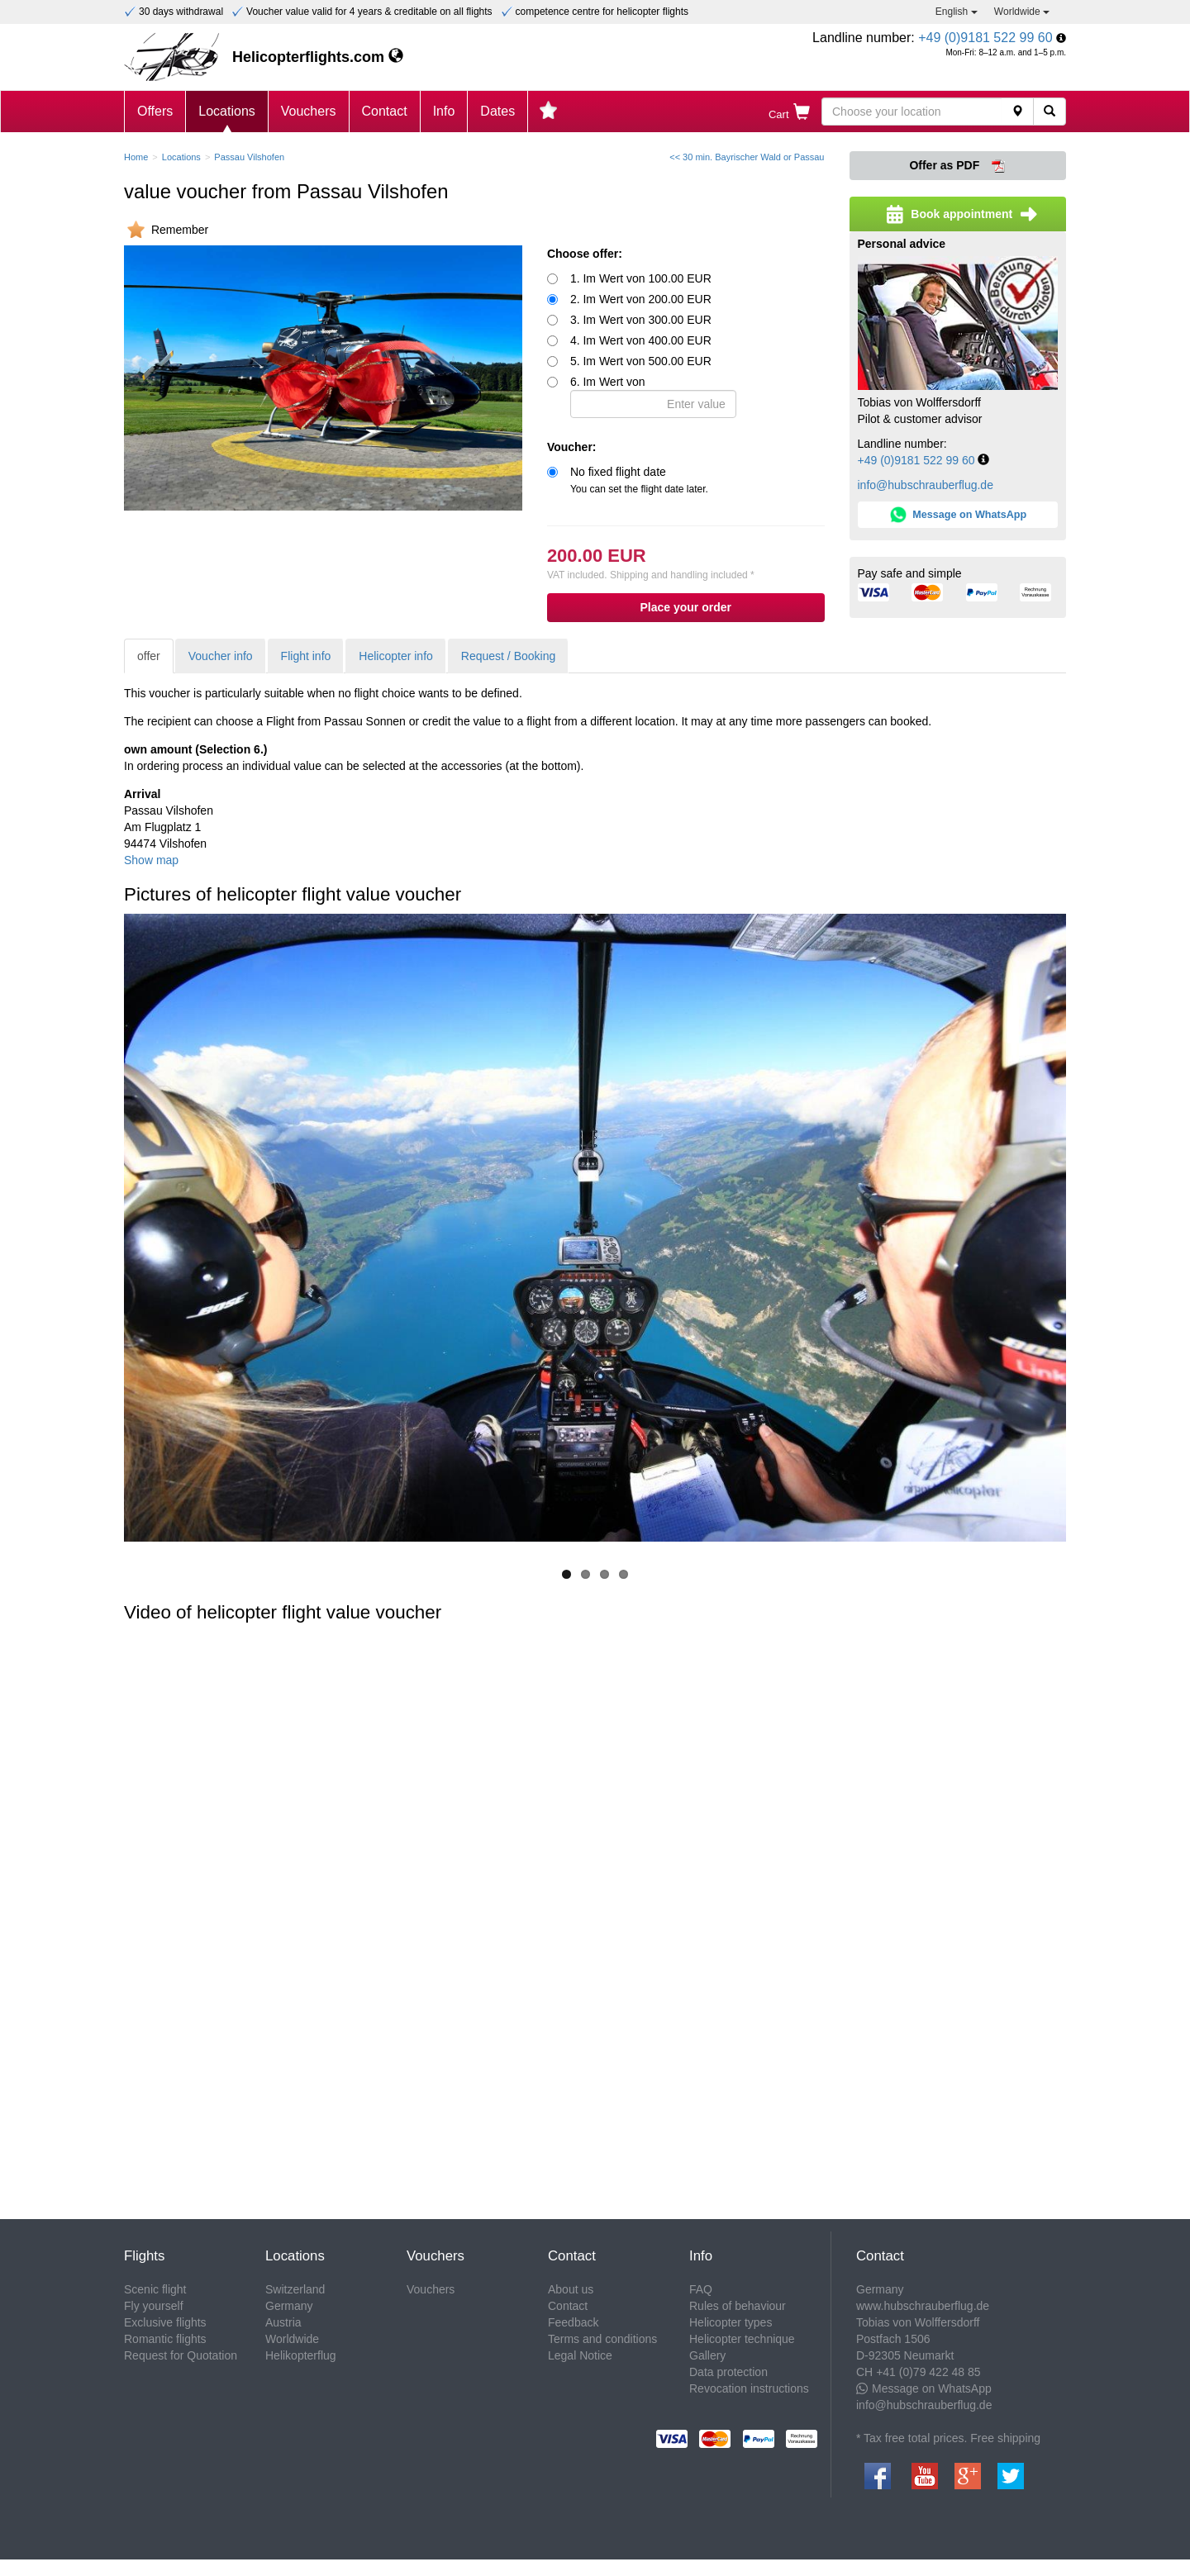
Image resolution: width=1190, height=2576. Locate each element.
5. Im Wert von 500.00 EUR (641, 361)
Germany (289, 2305)
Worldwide (1022, 11)
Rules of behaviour (737, 2305)
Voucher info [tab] (220, 656)
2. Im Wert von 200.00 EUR (641, 299)
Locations (226, 111)
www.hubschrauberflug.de (922, 2305)
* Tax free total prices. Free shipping (948, 2438)
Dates (497, 111)
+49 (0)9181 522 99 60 (985, 38)
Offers (155, 111)
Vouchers (308, 111)
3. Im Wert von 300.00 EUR (641, 319)
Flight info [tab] (306, 656)
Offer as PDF (957, 166)
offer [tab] (148, 656)
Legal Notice (580, 2355)
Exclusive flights (165, 2322)
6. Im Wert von (653, 396)
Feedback (573, 2322)
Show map (151, 860)
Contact (384, 111)
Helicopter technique (742, 2338)
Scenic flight (155, 2289)
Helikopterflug (300, 2355)
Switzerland (295, 2289)
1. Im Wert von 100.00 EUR (641, 278)
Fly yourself (153, 2305)
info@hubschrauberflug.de (925, 485)
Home (136, 157)
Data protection (728, 2372)
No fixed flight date (639, 480)
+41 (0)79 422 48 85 (928, 2372)
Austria (283, 2322)
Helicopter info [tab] (396, 656)
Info (444, 111)
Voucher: (572, 447)
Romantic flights (165, 2338)
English (956, 11)
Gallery (707, 2355)
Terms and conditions (602, 2338)
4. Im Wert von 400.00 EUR (641, 340)
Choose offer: (584, 253)
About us (570, 2289)
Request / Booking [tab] (508, 656)
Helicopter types (730, 2322)
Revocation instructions (749, 2388)
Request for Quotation (180, 2355)
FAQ (700, 2289)
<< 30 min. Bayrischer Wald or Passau (746, 157)
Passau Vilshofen (249, 157)
